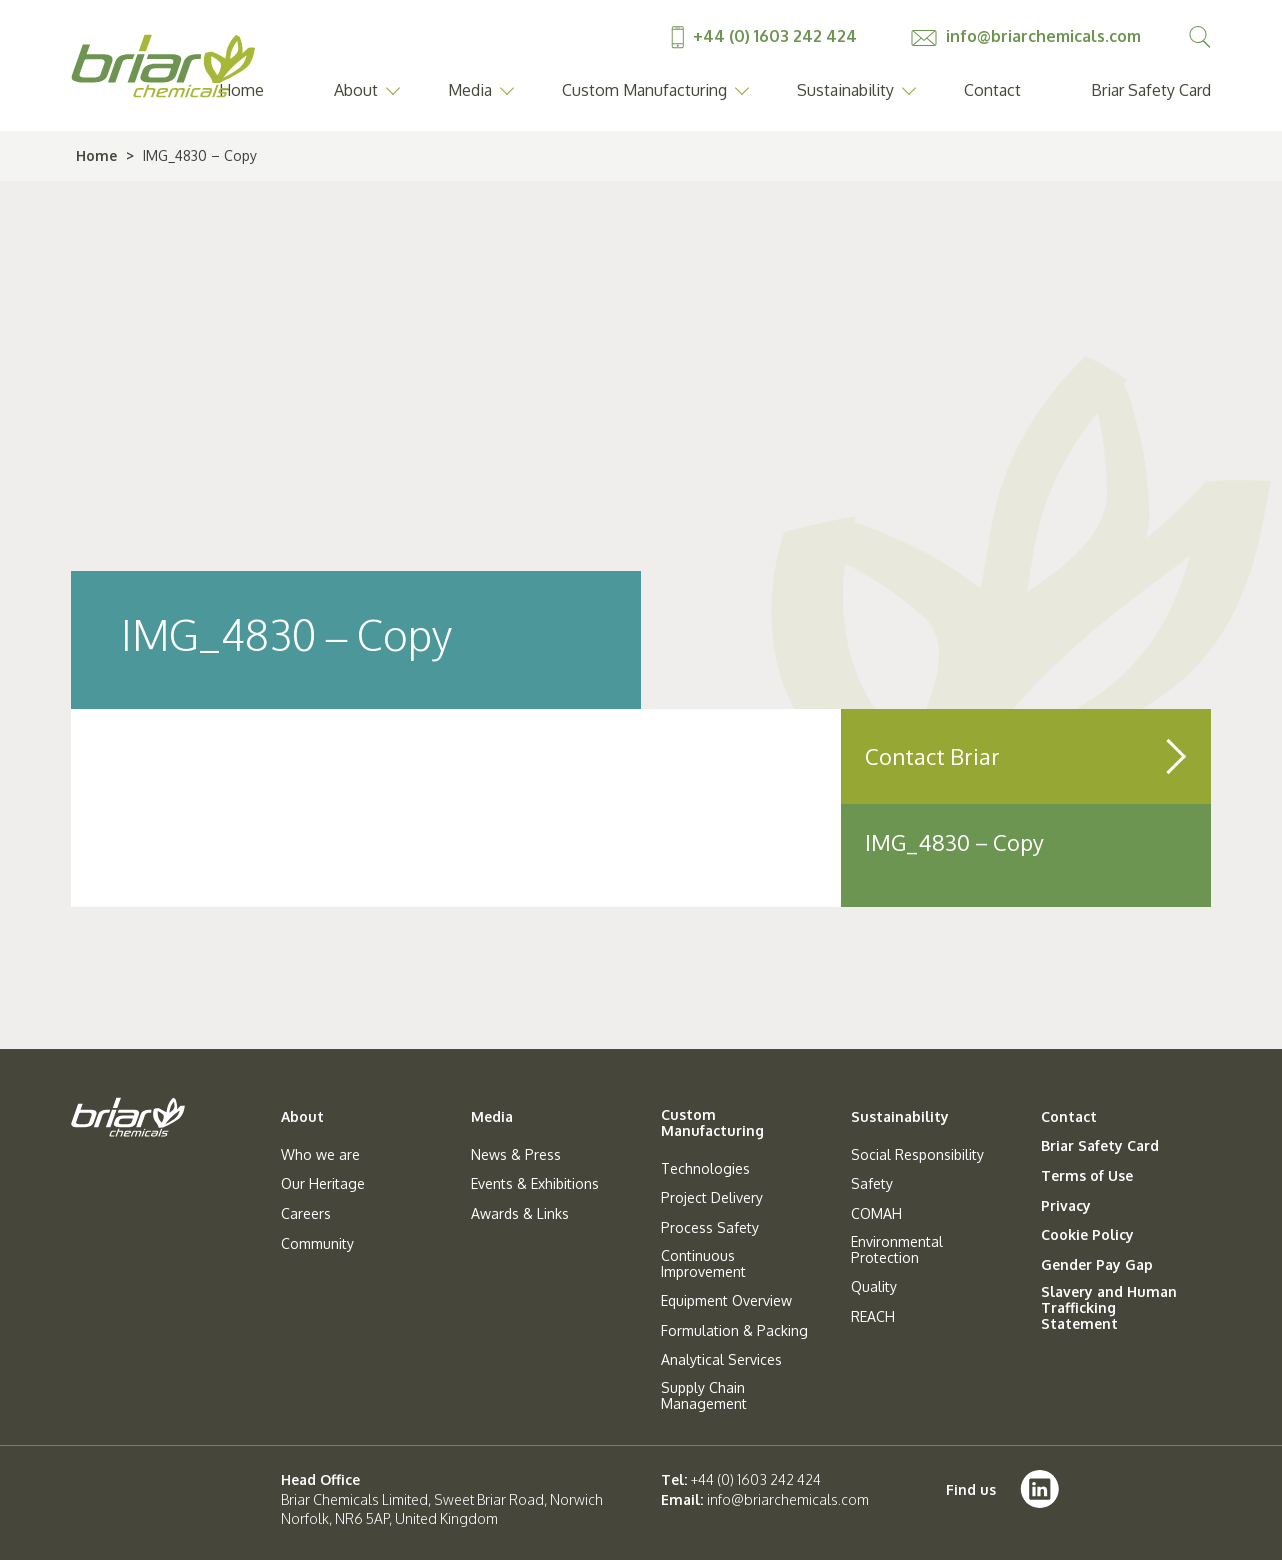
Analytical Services (721, 1360)
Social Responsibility (917, 1155)
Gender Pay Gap (1097, 1265)
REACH (873, 1317)
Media (470, 90)
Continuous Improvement (703, 1264)
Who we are (320, 1155)
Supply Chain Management (704, 1396)
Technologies (705, 1169)
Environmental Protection (897, 1250)
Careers (306, 1214)
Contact (992, 90)
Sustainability (845, 90)
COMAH (876, 1214)
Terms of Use (1087, 1176)
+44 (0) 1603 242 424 (766, 36)
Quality (874, 1287)
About (356, 90)
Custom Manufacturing (644, 90)
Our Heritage (323, 1184)
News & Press (516, 1155)
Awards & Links (520, 1214)
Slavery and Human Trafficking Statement (1109, 1308)
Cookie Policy (1087, 1235)
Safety (872, 1184)
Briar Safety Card (1151, 90)
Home (96, 155)
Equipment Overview (726, 1301)
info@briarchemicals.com (1026, 36)
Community (317, 1244)
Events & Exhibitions (535, 1184)
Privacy (1066, 1206)
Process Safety (710, 1228)
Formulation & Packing (734, 1331)
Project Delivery (712, 1198)
